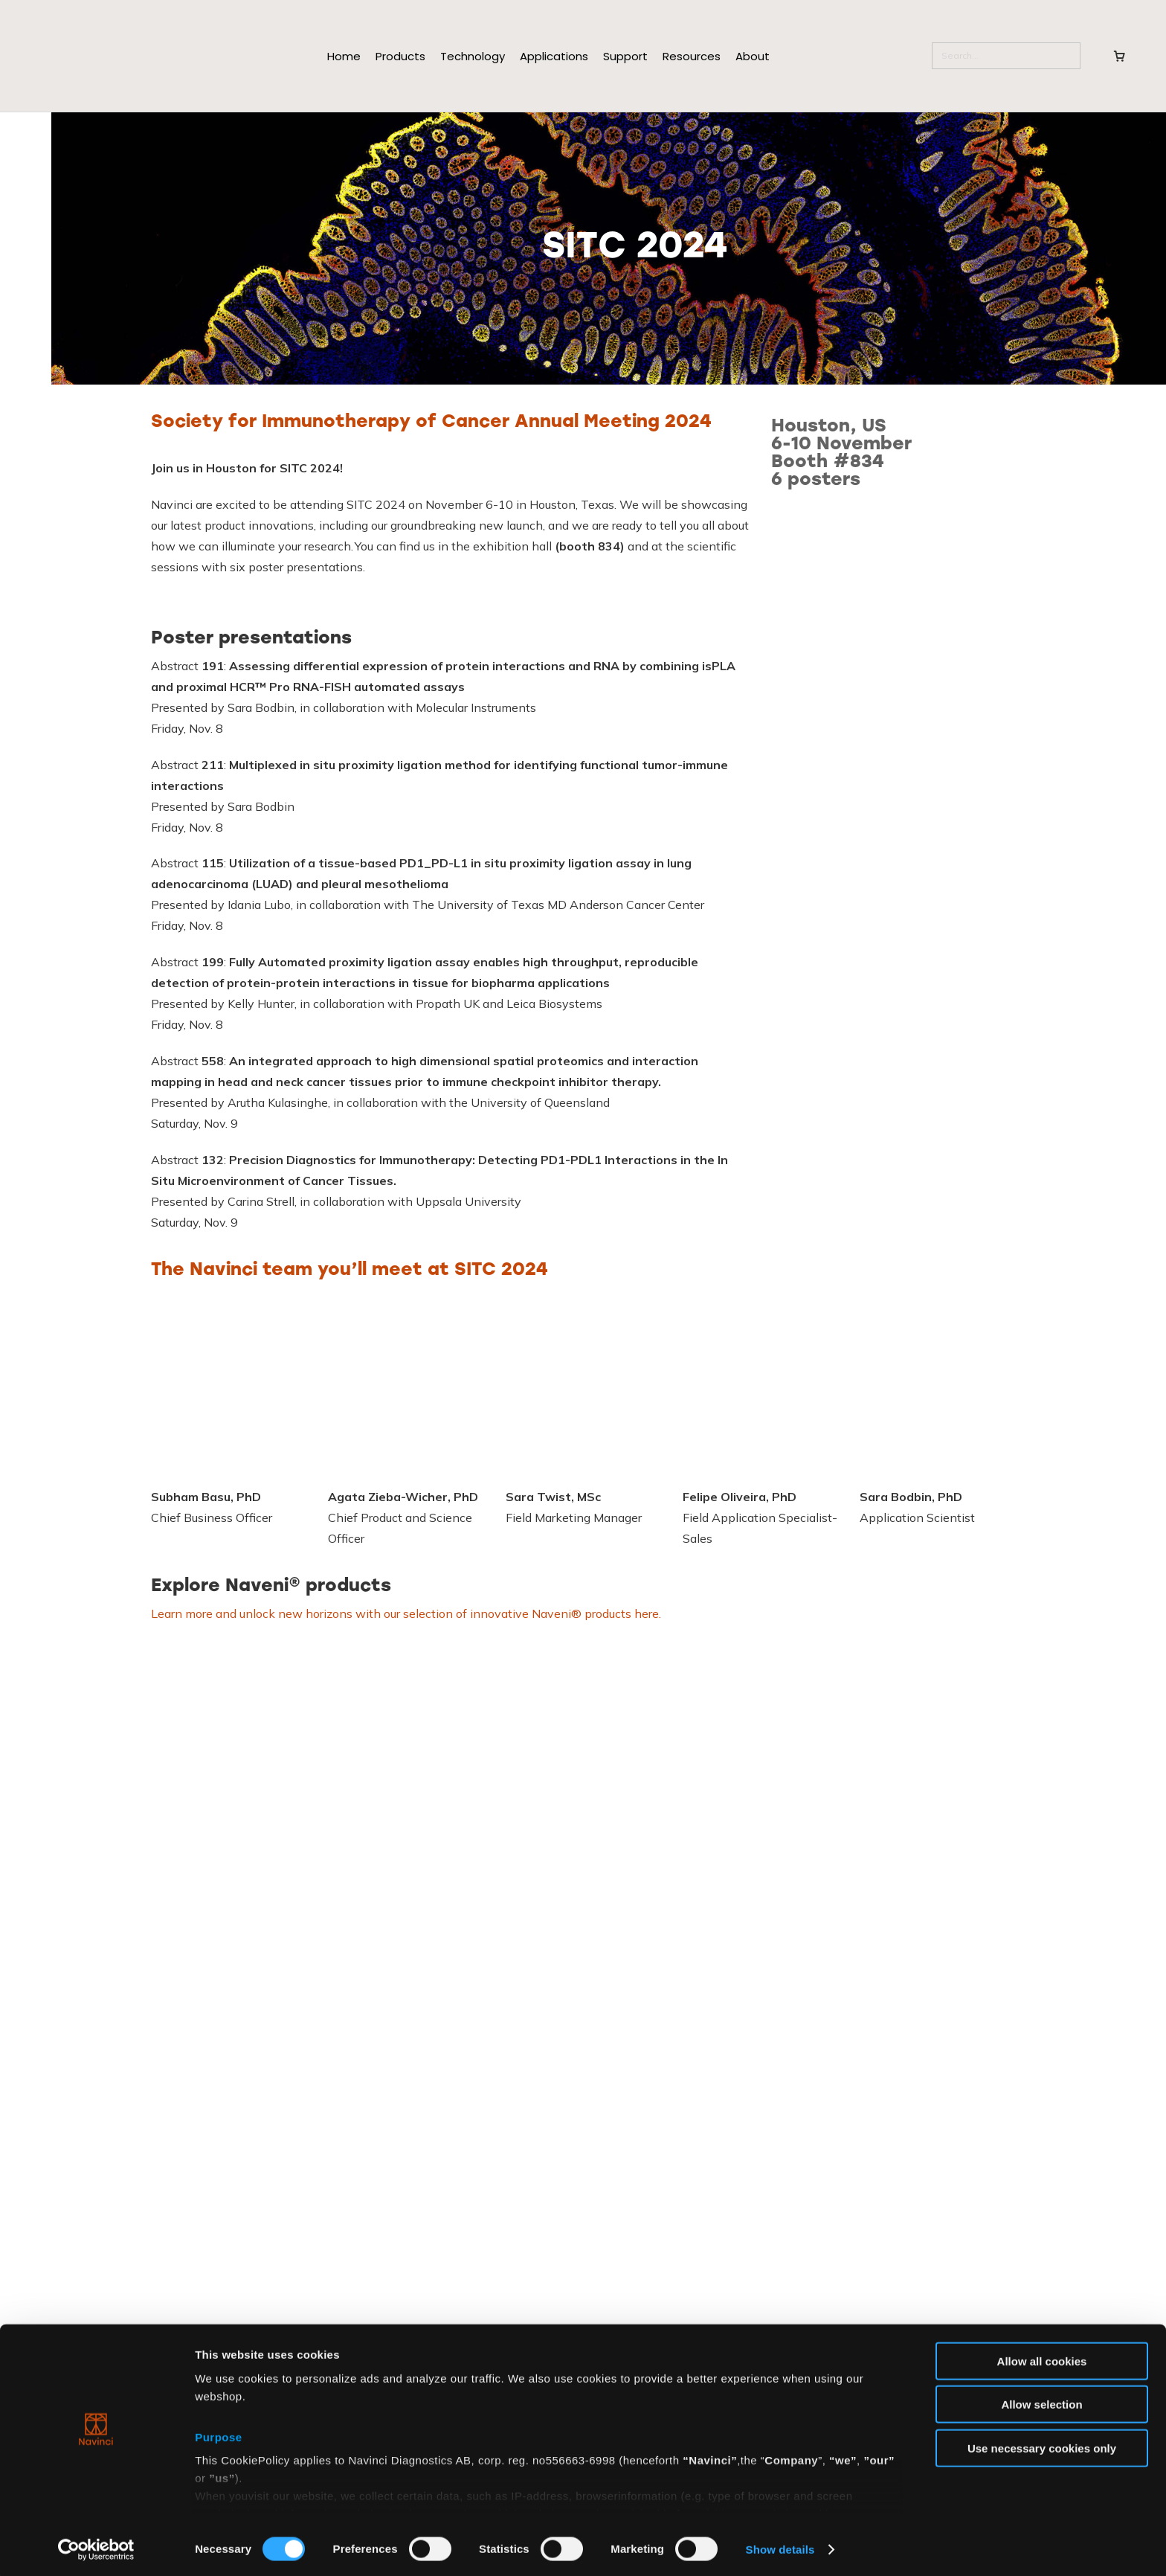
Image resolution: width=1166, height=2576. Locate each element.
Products (400, 56)
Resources (692, 56)
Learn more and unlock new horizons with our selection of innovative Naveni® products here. (406, 1613)
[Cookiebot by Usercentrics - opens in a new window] (96, 2547)
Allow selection (1041, 2401)
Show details (780, 2546)
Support (625, 56)
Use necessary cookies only (1041, 2445)
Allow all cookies (1042, 2358)
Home (344, 56)
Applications (554, 56)
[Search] (1006, 55)
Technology (472, 56)
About (752, 56)
